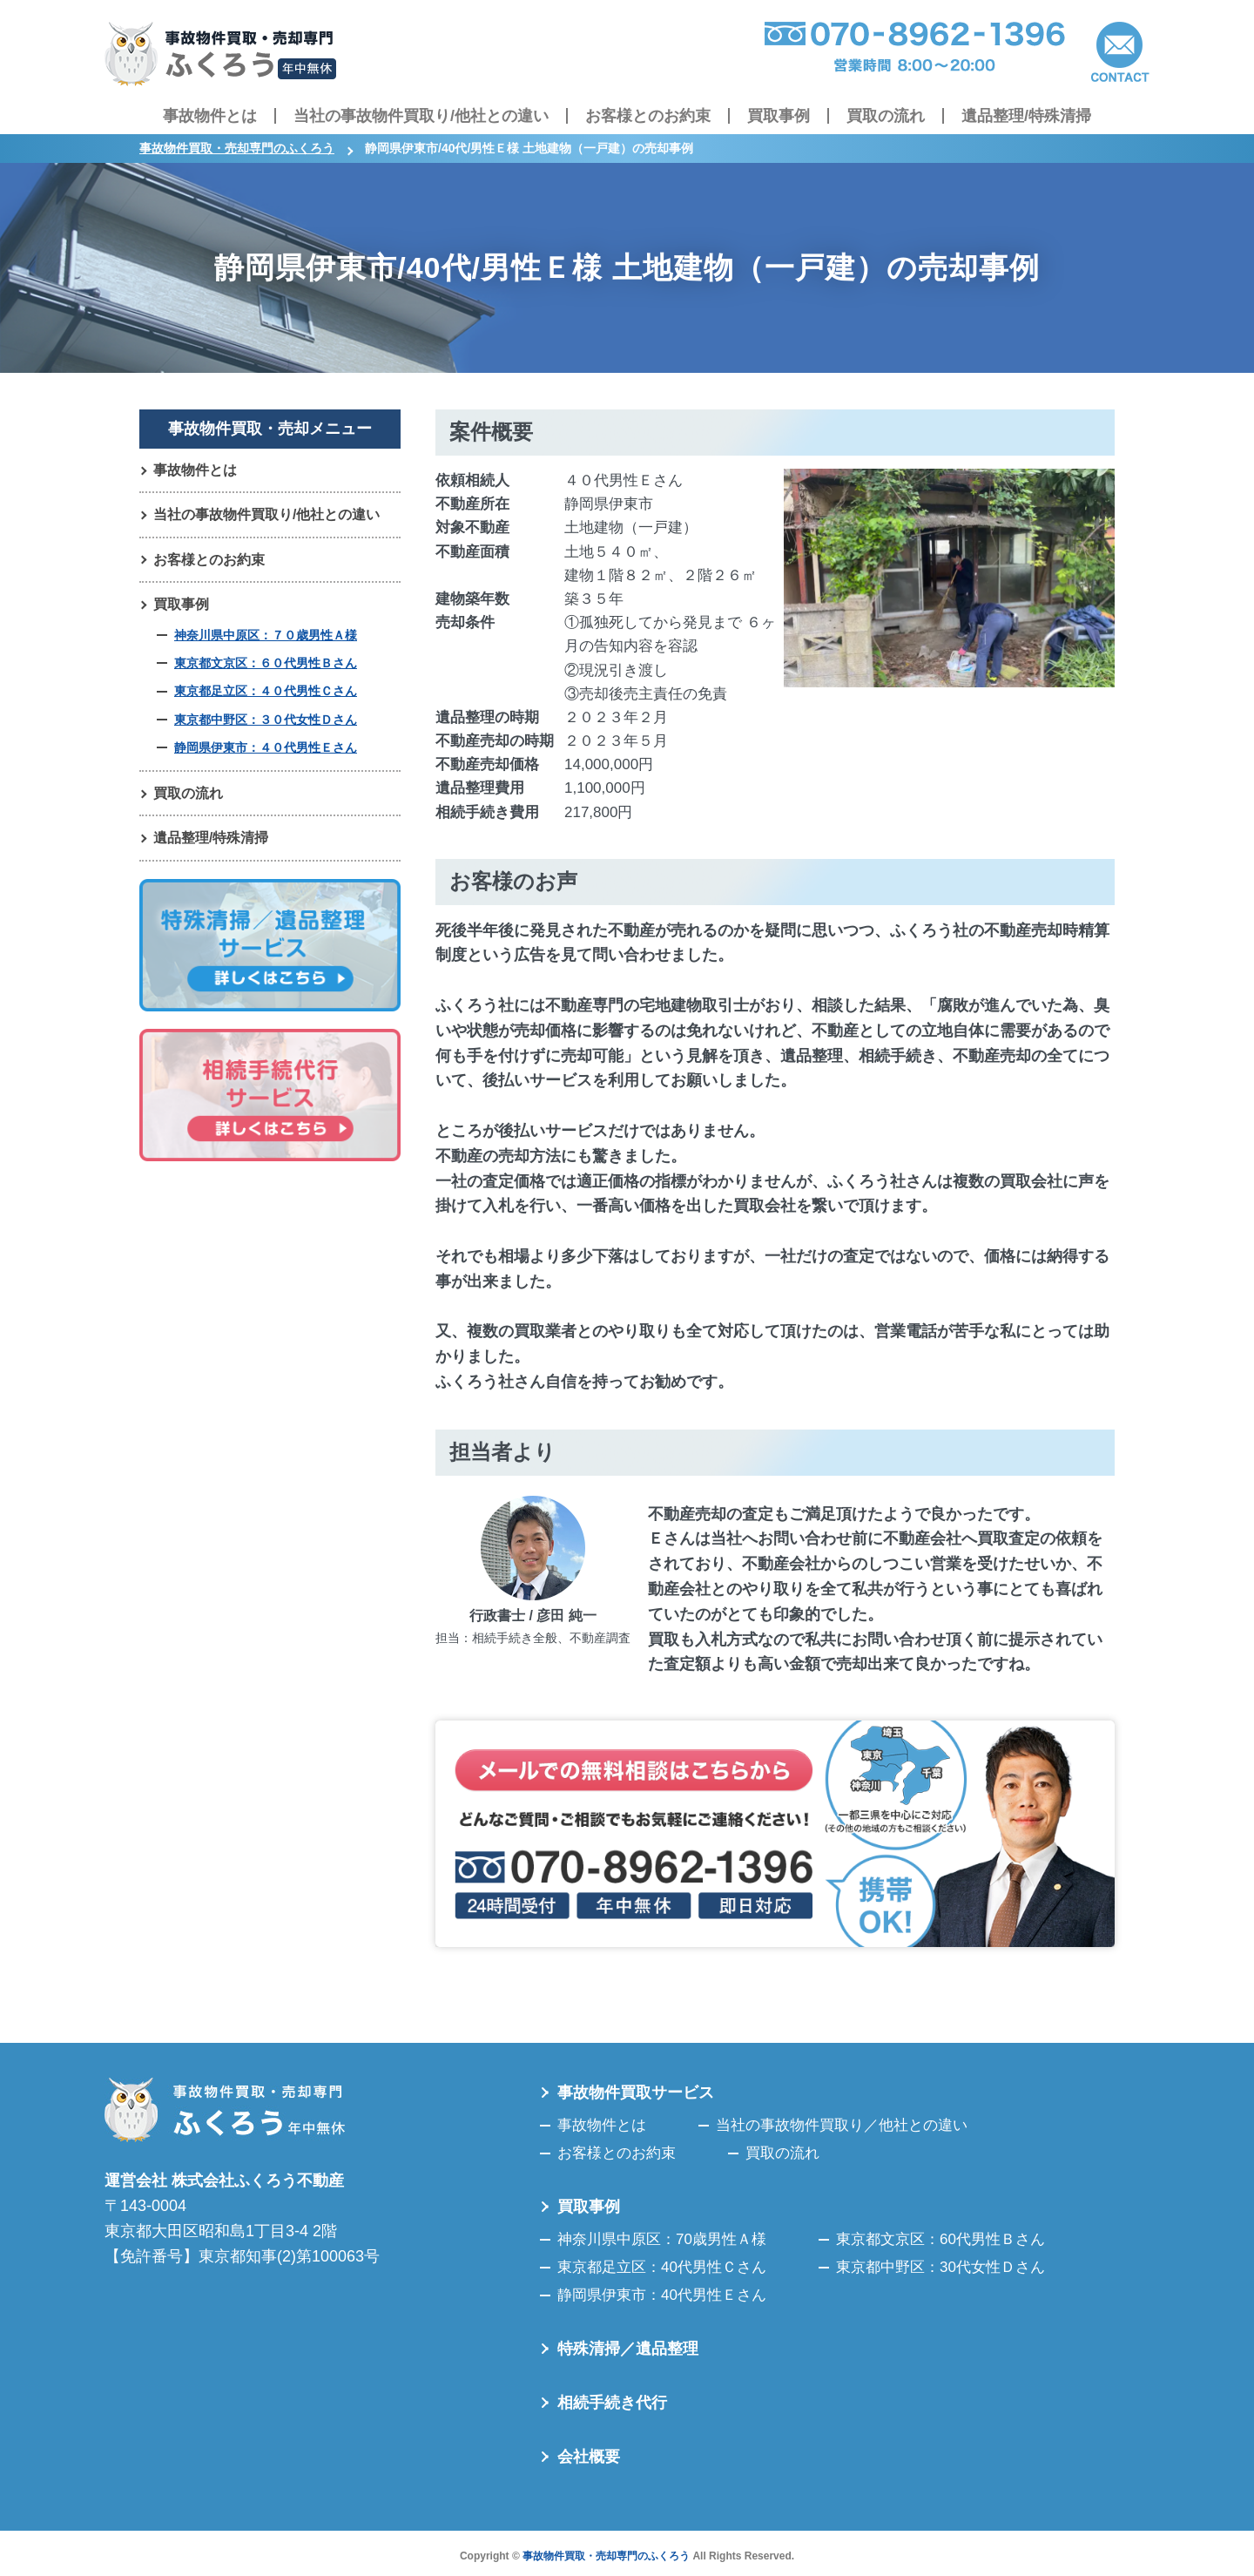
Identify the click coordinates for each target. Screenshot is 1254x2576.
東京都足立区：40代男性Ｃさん (661, 2267)
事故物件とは (210, 116)
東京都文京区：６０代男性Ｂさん (265, 664)
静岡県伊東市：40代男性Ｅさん (661, 2295)
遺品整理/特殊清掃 (1026, 116)
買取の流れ (885, 116)
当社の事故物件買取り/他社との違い (421, 116)
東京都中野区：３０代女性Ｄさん (265, 720)
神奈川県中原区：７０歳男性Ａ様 (265, 636)
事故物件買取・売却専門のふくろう (606, 2556)
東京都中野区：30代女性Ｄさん (940, 2267)
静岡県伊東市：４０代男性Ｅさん (265, 748)
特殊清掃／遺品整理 (627, 2348)
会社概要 (588, 2456)
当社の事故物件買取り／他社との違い (841, 2125)
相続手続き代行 (612, 2402)
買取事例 (778, 116)
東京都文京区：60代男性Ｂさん (940, 2239)
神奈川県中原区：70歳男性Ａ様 (661, 2239)
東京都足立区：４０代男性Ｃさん (265, 693)
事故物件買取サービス (635, 2092)
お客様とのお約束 (648, 116)
